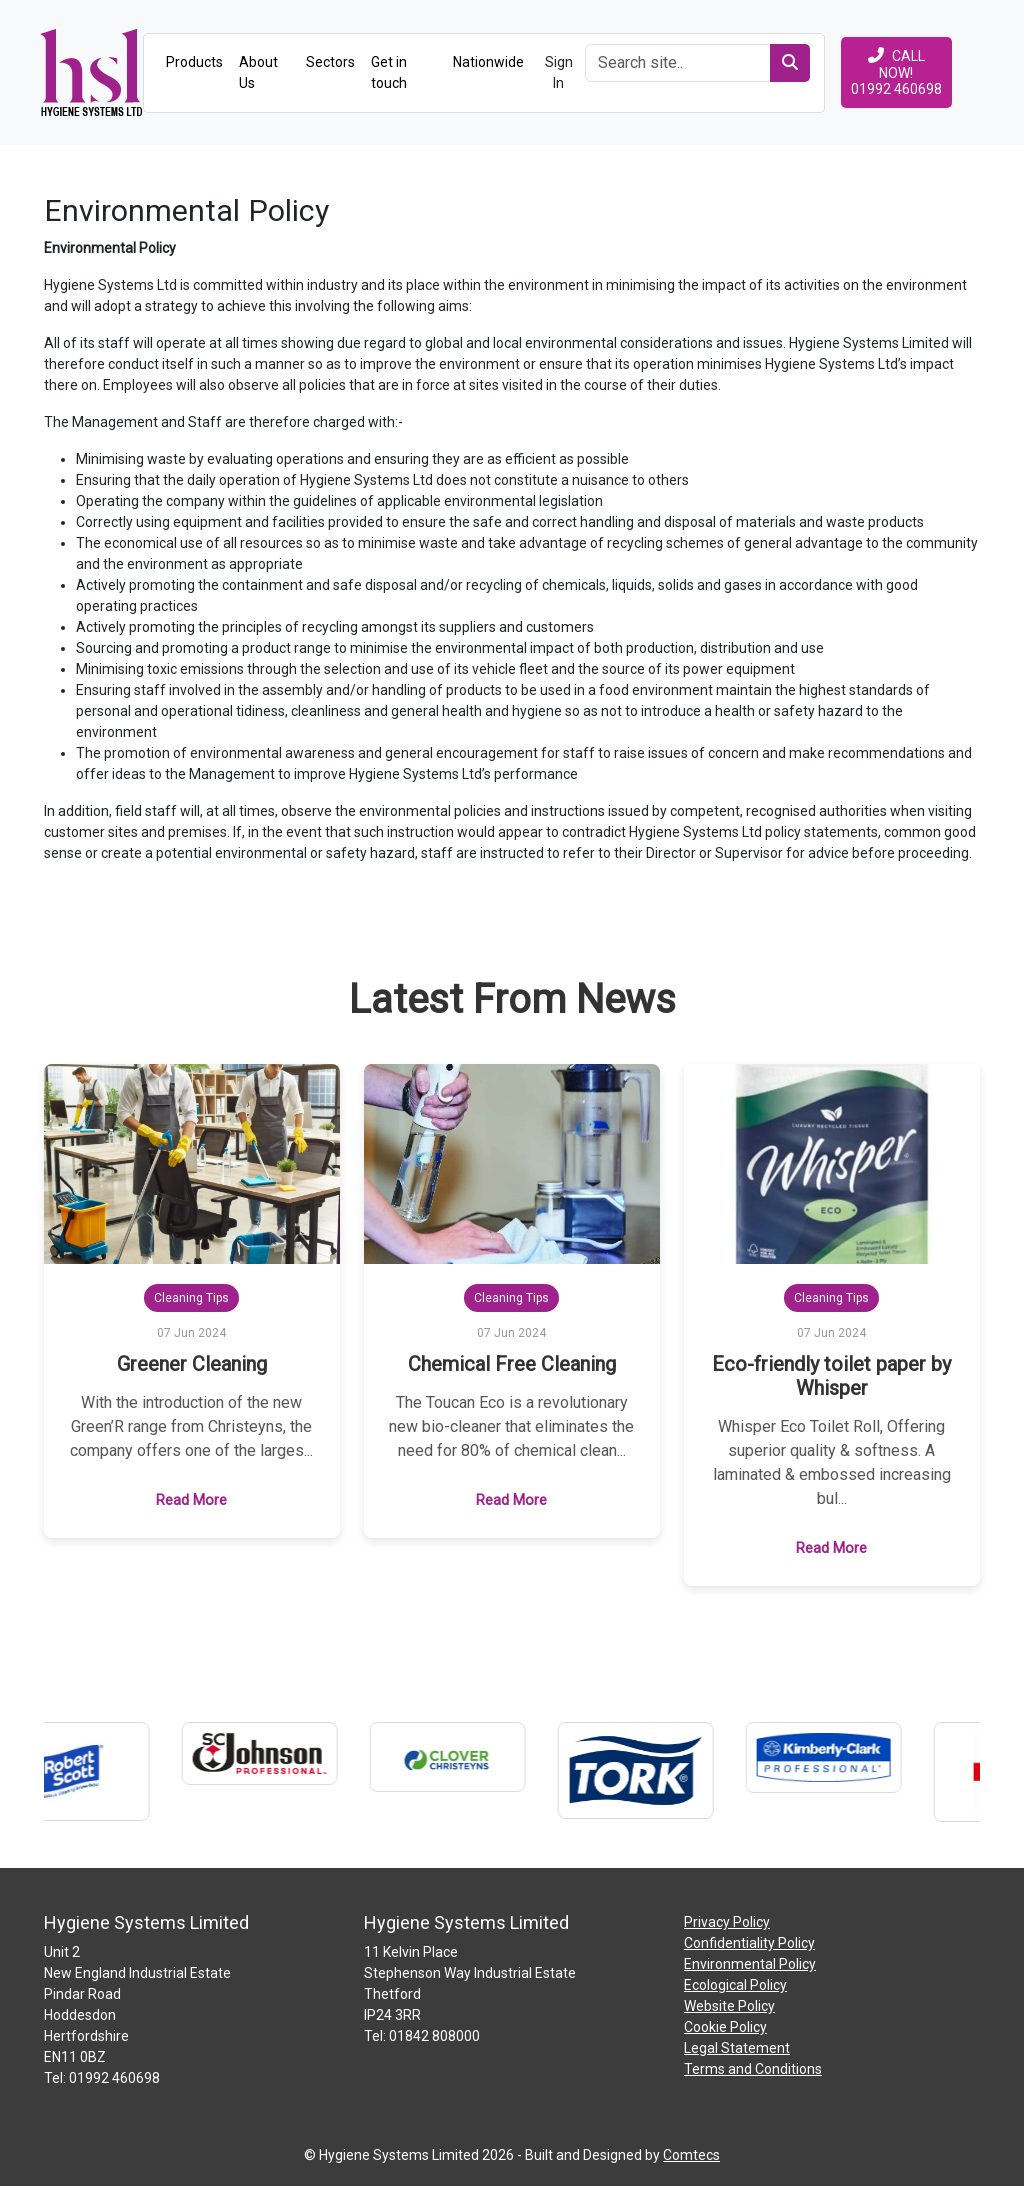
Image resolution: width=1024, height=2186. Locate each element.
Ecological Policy (735, 1985)
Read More (191, 1500)
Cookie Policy (725, 2027)
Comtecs (691, 2155)
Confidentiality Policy (749, 1943)
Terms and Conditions (753, 2069)
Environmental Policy (750, 1964)
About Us (258, 72)
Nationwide (488, 62)
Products (194, 62)
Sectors (330, 62)
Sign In (559, 72)
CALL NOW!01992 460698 (896, 72)
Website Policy (729, 2006)
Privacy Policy (727, 1922)
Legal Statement (737, 2048)
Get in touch (389, 72)
